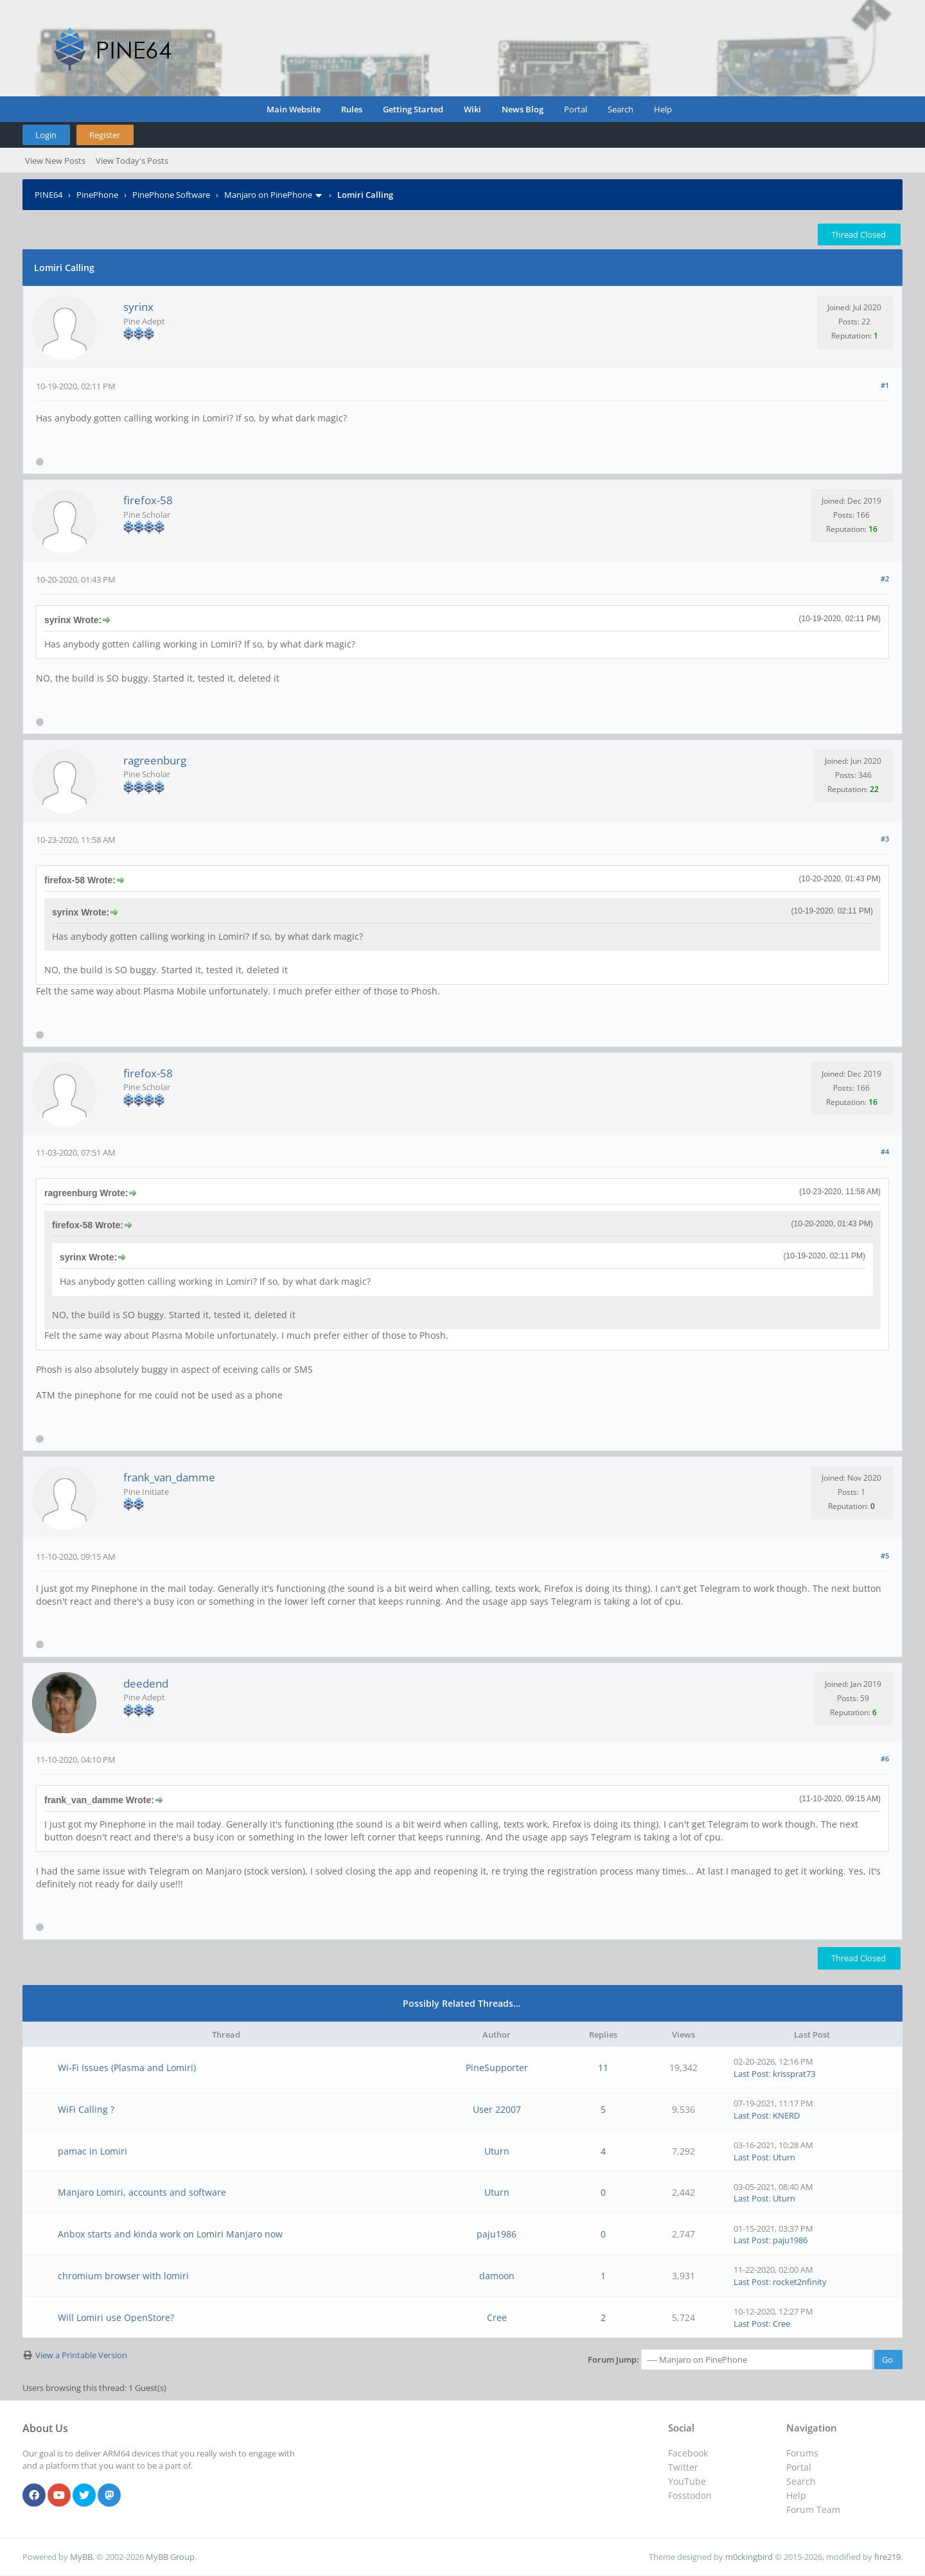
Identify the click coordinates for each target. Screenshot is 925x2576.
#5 (885, 1555)
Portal (575, 109)
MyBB (81, 2557)
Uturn (496, 2151)
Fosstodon (690, 2495)
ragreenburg (154, 760)
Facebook (688, 2453)
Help (663, 109)
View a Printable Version (81, 2355)
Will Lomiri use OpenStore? (116, 2317)
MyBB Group (170, 2557)
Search (620, 109)
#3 (885, 838)
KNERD (786, 2115)
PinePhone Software (171, 194)
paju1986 (496, 2234)
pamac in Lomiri (92, 2151)
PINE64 (48, 194)
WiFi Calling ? (86, 2109)
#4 (885, 1151)
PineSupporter (497, 2067)
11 (603, 2067)
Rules (351, 109)
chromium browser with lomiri (123, 2276)
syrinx (138, 306)
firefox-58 (148, 500)
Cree (497, 2317)
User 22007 (497, 2109)
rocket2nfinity (800, 2282)
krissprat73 (794, 2073)
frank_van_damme (169, 1477)
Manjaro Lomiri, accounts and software (142, 2192)
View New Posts (55, 160)
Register (104, 135)
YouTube (687, 2481)
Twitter (683, 2467)
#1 (885, 385)
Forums (802, 2453)
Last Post (751, 2073)
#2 (885, 578)
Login (46, 135)
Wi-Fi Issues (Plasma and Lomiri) (127, 2067)
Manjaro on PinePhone (268, 194)
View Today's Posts (132, 160)
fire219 (887, 2557)
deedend (145, 1683)
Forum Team (813, 2509)
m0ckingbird (749, 2557)
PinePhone (97, 194)
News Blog (522, 109)
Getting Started (413, 109)
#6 (885, 1758)
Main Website (294, 109)
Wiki (472, 109)
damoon (497, 2276)
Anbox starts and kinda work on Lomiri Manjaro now (170, 2234)
